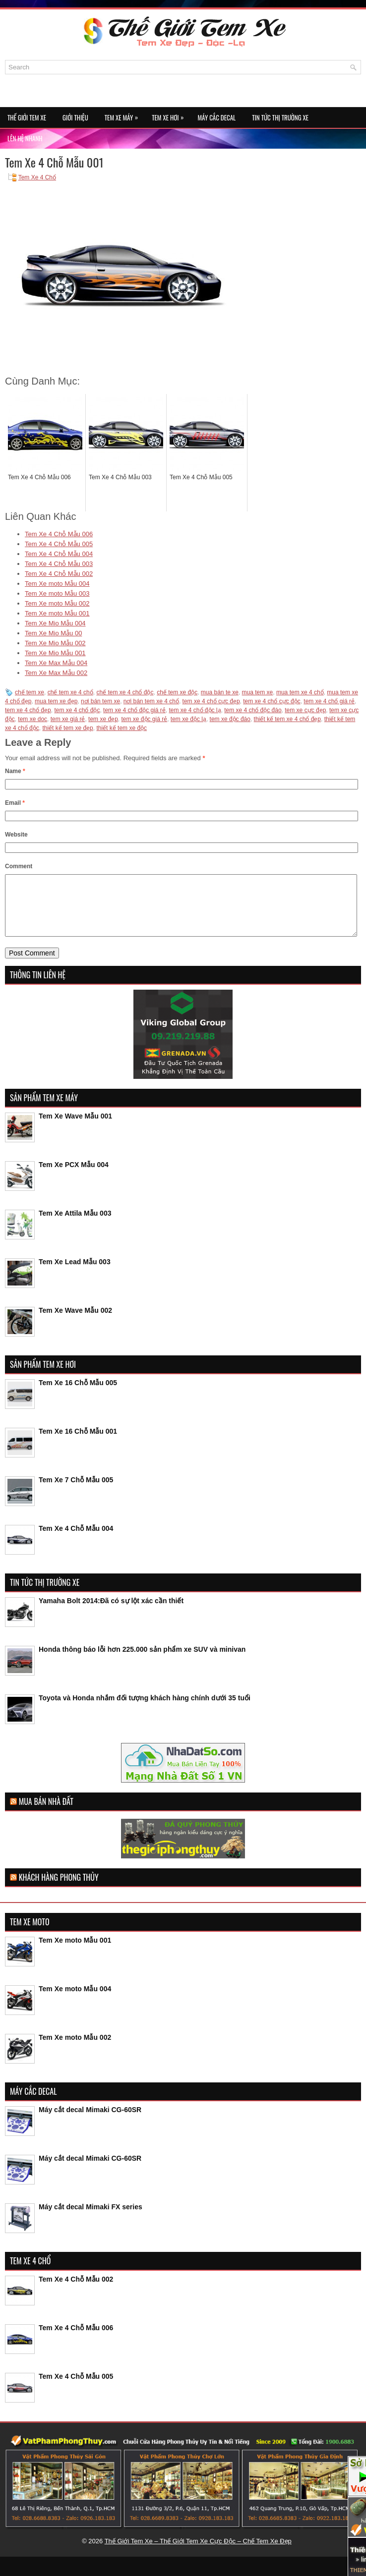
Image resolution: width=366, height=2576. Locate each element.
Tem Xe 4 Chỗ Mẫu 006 (59, 534)
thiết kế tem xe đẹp (67, 728)
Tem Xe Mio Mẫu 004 (55, 623)
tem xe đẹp (103, 719)
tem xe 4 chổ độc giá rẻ (134, 710)
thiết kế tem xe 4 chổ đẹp (287, 719)
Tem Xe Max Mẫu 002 (56, 672)
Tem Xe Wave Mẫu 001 (75, 1128)
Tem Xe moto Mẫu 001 (57, 613)
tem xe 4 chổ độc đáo (252, 710)
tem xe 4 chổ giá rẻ (329, 701)
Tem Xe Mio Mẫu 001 (55, 653)
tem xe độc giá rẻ (144, 719)
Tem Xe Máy (124, 114)
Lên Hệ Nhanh (25, 138)
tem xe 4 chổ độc (77, 710)
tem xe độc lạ (188, 719)
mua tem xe (257, 692)
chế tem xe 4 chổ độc (124, 692)
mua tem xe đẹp (56, 701)
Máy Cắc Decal (216, 117)
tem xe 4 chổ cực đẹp (211, 701)
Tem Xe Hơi (170, 114)
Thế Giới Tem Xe (26, 117)
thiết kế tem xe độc (121, 728)
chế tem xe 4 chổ (70, 692)
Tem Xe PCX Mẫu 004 (74, 1176)
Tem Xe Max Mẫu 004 (56, 663)
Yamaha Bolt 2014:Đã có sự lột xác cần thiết (111, 1613)
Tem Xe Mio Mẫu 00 (53, 633)
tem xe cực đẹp (305, 710)
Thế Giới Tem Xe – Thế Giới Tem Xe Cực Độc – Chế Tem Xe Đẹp (198, 2553)
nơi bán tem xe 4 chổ (151, 701)
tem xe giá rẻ (68, 719)
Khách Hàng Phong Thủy (59, 1889)
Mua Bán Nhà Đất (46, 1813)
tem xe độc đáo (230, 719)
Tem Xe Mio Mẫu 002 (55, 643)
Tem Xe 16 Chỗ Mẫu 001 (78, 1443)
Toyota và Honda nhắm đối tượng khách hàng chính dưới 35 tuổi (144, 1710)
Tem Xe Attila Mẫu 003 (75, 1225)
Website (16, 834)
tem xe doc (32, 719)
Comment (18, 866)
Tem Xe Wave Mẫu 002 (75, 1322)
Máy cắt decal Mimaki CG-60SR (90, 2122)
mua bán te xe (220, 692)
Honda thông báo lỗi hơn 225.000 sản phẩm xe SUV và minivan (142, 1661)
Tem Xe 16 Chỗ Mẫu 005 (78, 1395)
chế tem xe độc (177, 692)
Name (15, 771)
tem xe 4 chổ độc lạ (195, 710)
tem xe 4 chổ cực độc (271, 701)
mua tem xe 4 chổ (300, 692)
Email (15, 802)
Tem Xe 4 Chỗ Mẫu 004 (59, 554)
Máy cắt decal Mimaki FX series (90, 2219)
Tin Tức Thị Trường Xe (280, 117)
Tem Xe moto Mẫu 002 (57, 603)
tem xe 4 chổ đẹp (28, 710)
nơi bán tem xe (100, 701)
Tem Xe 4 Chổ (37, 177)
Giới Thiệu (75, 117)
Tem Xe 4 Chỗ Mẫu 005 (59, 544)
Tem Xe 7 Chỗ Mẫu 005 (76, 1492)
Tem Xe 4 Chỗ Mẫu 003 (59, 563)
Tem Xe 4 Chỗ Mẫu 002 (59, 573)
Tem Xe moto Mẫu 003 (57, 593)
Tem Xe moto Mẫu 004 (57, 583)
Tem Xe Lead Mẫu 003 (75, 1274)
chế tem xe (29, 692)
